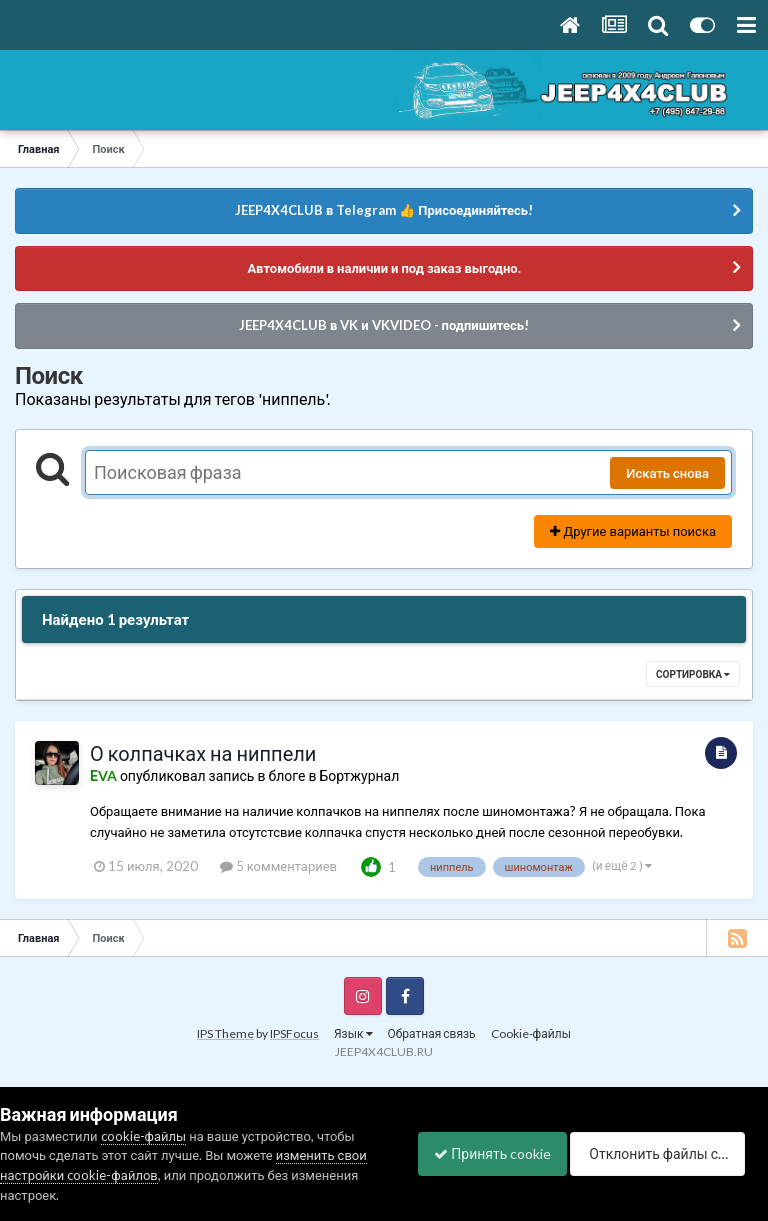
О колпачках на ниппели (203, 753)
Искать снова (667, 473)
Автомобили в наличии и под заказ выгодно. (383, 268)
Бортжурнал (359, 775)
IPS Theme (225, 1033)
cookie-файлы (144, 1105)
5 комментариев (278, 866)
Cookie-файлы (531, 1033)
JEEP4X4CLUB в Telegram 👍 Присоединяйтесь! (384, 210)
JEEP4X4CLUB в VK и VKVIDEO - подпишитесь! (384, 325)
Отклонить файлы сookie (266, 1183)
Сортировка (693, 674)
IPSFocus (294, 1033)
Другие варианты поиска (633, 531)
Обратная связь (432, 1033)
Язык (353, 1033)
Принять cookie (79, 1183)
